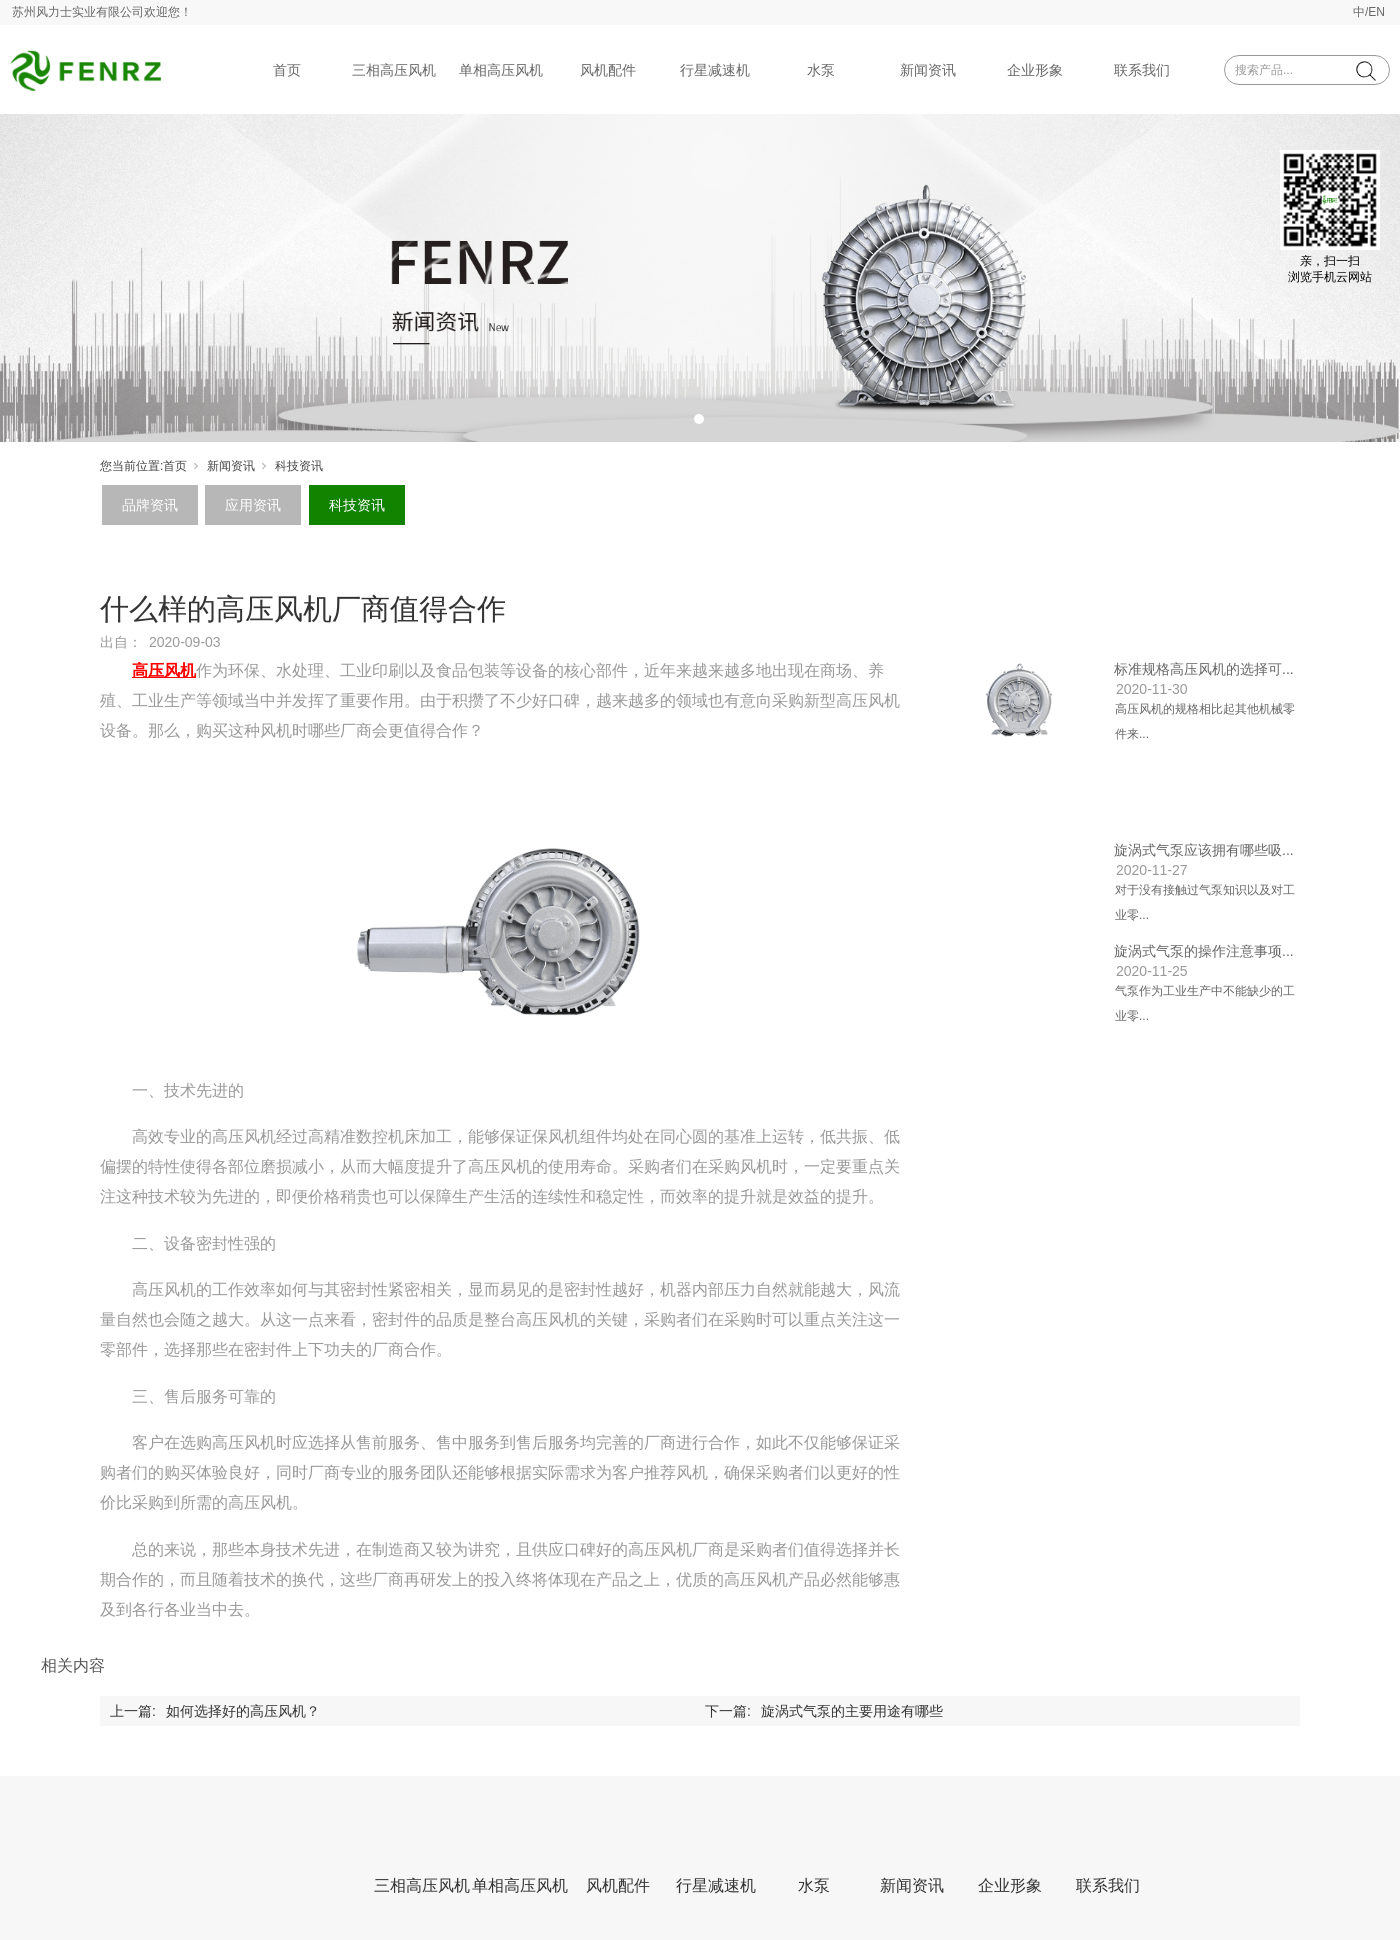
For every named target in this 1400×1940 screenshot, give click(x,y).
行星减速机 (715, 70)
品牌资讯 (150, 505)
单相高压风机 (501, 70)
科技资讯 (299, 466)
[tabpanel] (700, 278)
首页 (287, 70)
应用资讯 (253, 505)
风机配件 (608, 70)
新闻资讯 (928, 70)
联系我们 (1142, 70)
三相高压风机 (394, 70)
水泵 (821, 70)
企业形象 (1035, 70)
